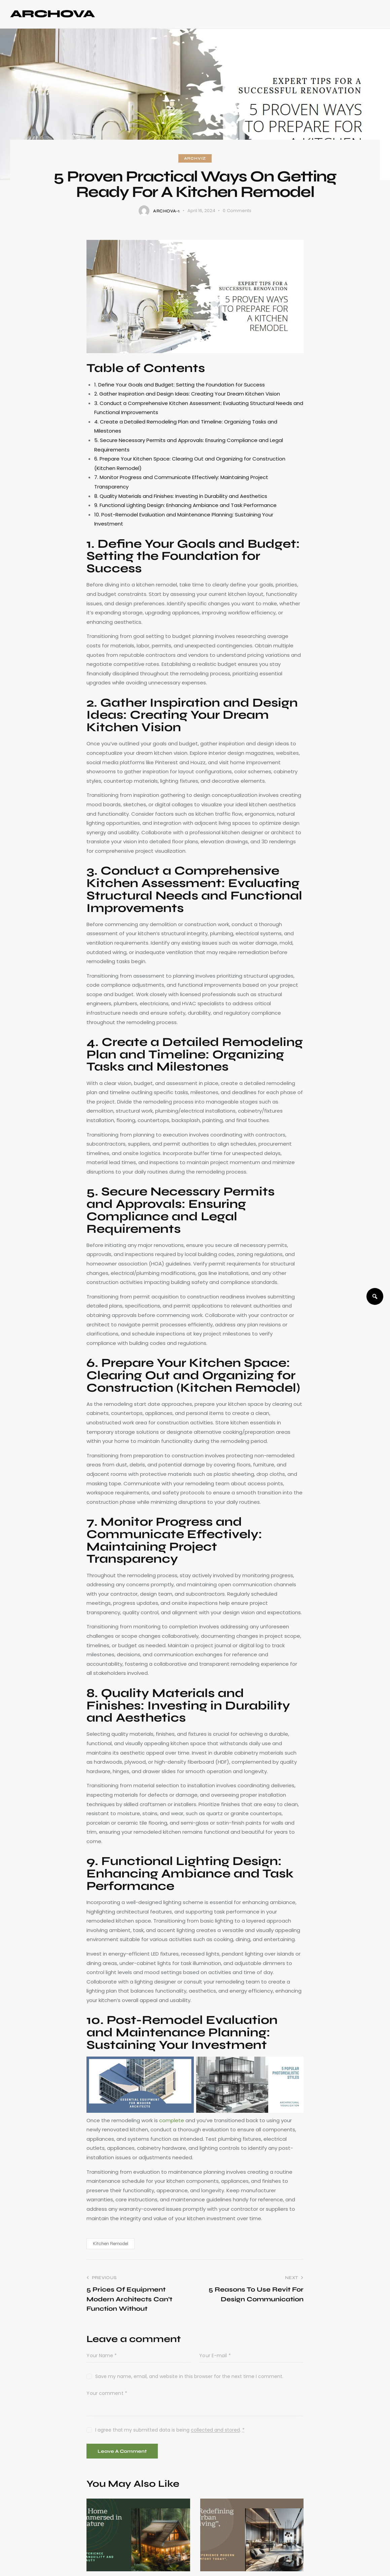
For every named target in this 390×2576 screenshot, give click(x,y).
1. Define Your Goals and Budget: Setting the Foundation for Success (179, 384)
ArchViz (195, 158)
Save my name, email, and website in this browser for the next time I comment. (189, 2376)
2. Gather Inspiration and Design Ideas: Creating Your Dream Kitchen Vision (187, 393)
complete (172, 2120)
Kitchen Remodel (110, 2243)
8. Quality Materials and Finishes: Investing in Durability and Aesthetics (180, 496)
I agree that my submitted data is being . (170, 2430)
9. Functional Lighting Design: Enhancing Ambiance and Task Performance (185, 505)
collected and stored (215, 2430)
